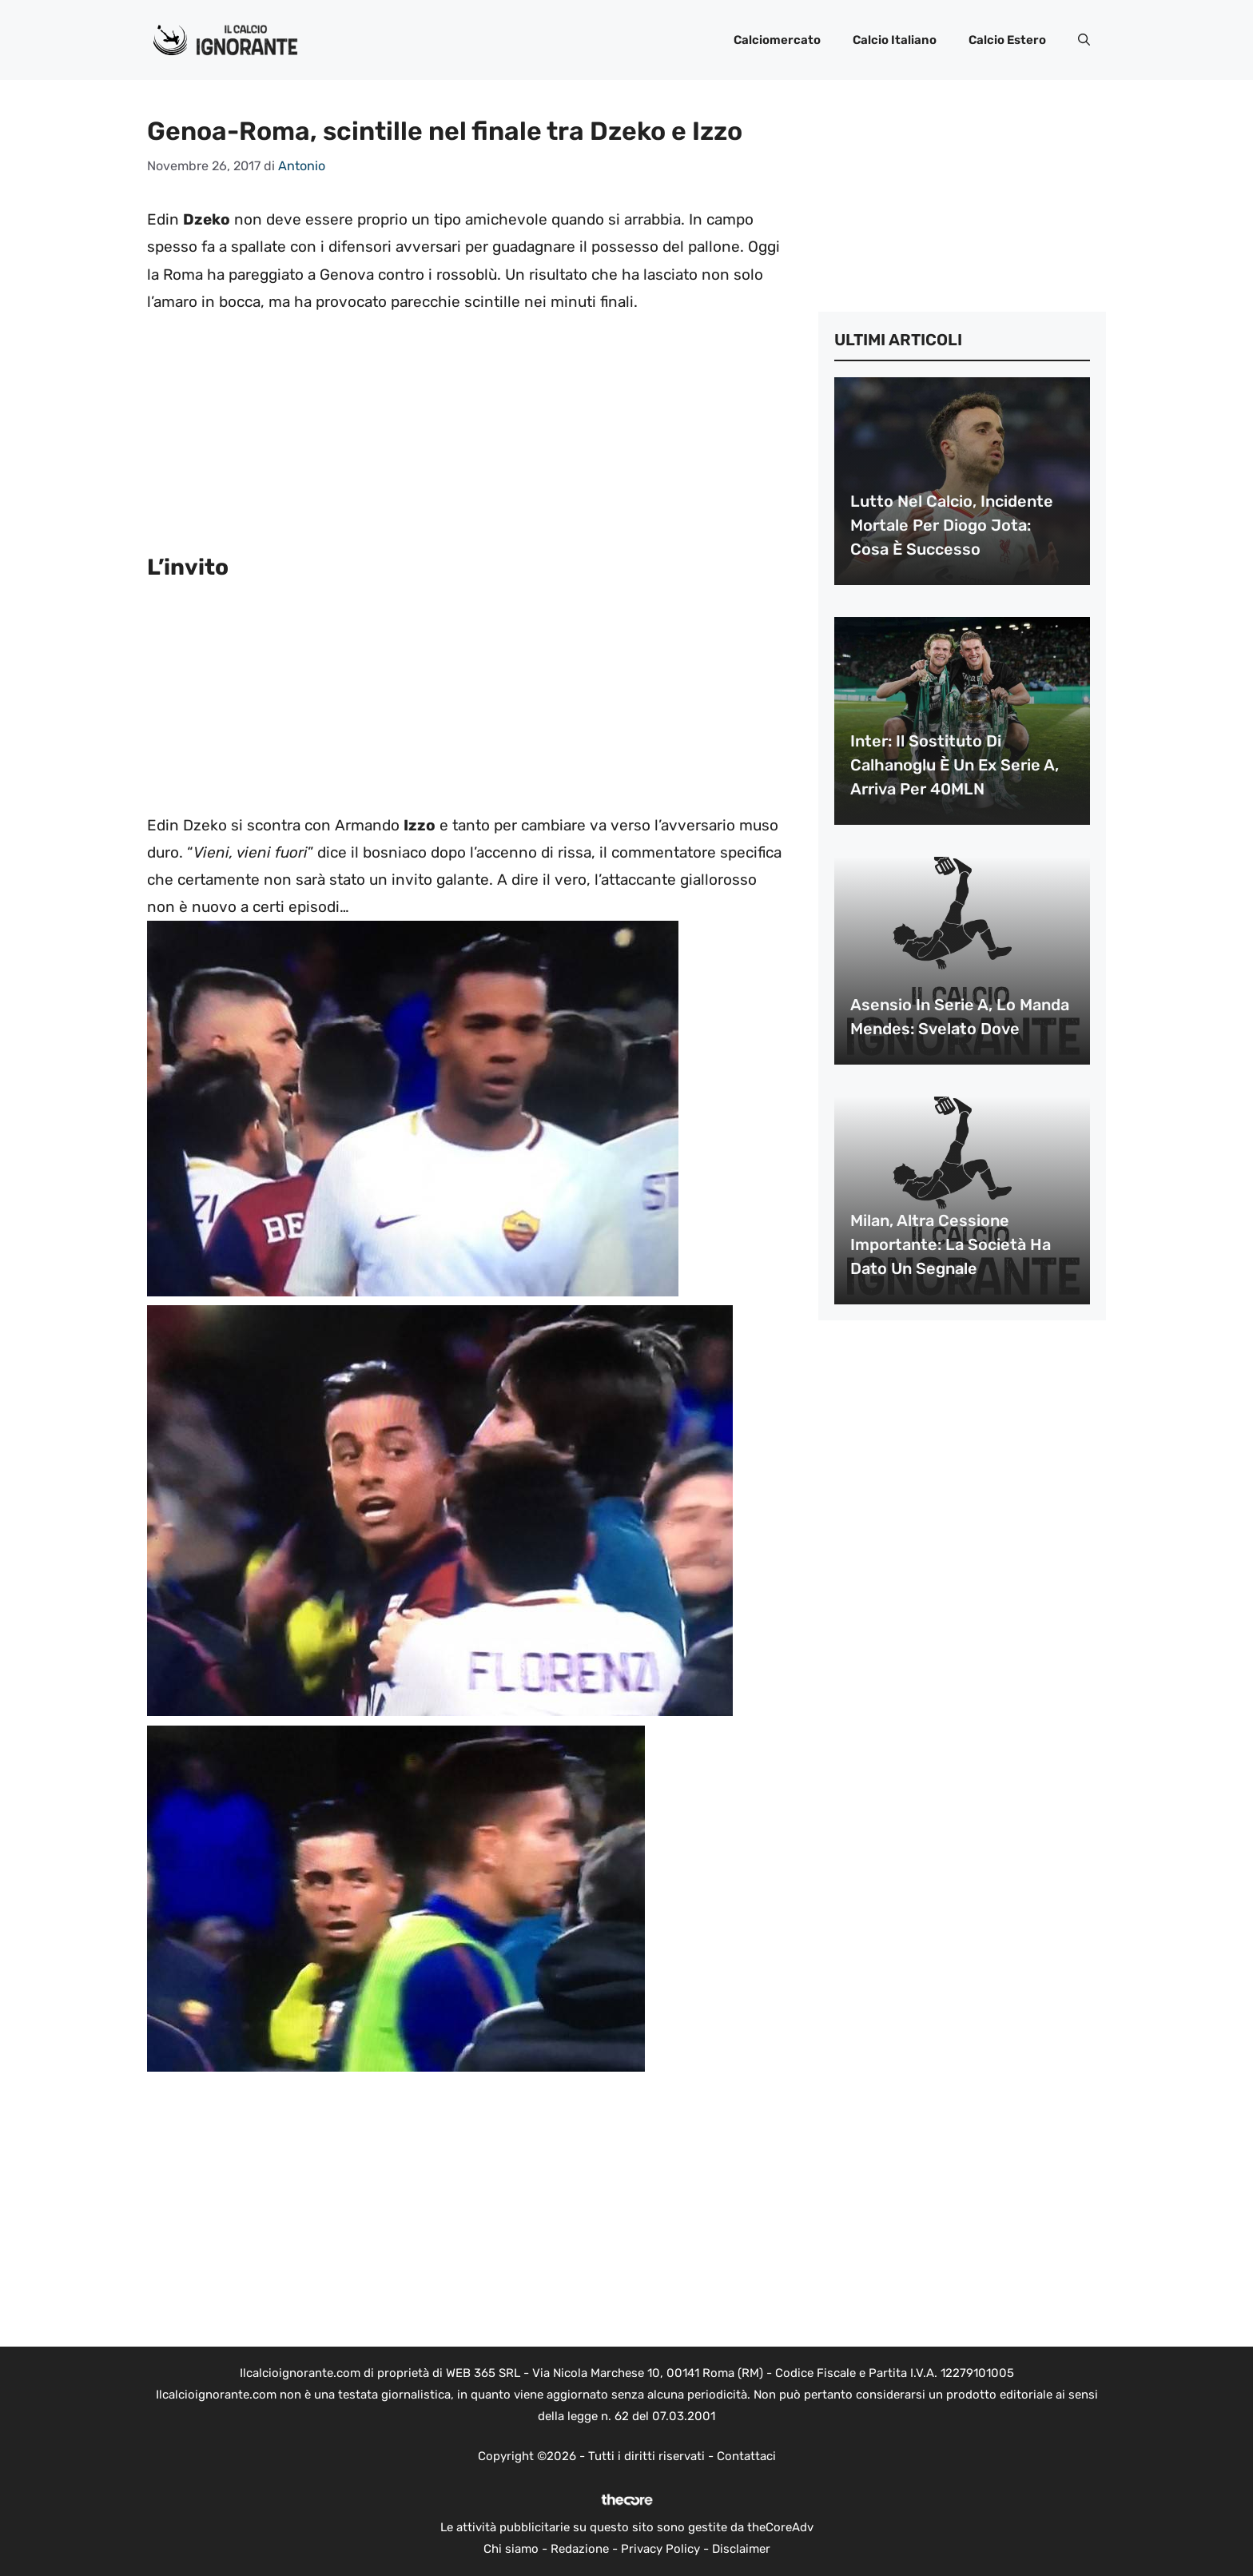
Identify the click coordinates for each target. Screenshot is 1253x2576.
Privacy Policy (660, 2549)
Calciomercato (777, 40)
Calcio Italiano (895, 40)
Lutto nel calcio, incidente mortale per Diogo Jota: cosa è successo (951, 525)
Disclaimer (741, 2549)
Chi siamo (511, 2549)
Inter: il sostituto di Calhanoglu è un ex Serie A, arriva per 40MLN (954, 764)
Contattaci (746, 2456)
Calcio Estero (1007, 40)
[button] (1084, 40)
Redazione (580, 2549)
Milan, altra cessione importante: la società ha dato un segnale (950, 1244)
